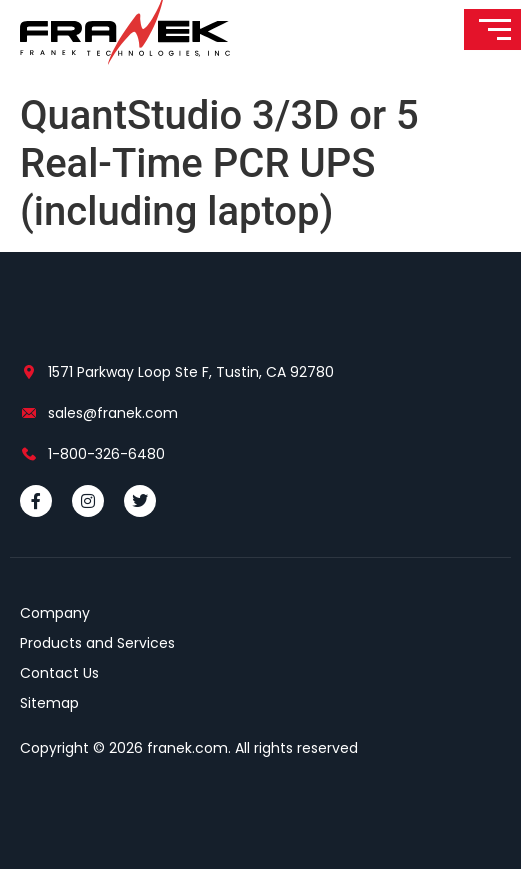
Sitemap (49, 703)
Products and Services (97, 643)
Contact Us (59, 673)
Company (55, 613)
